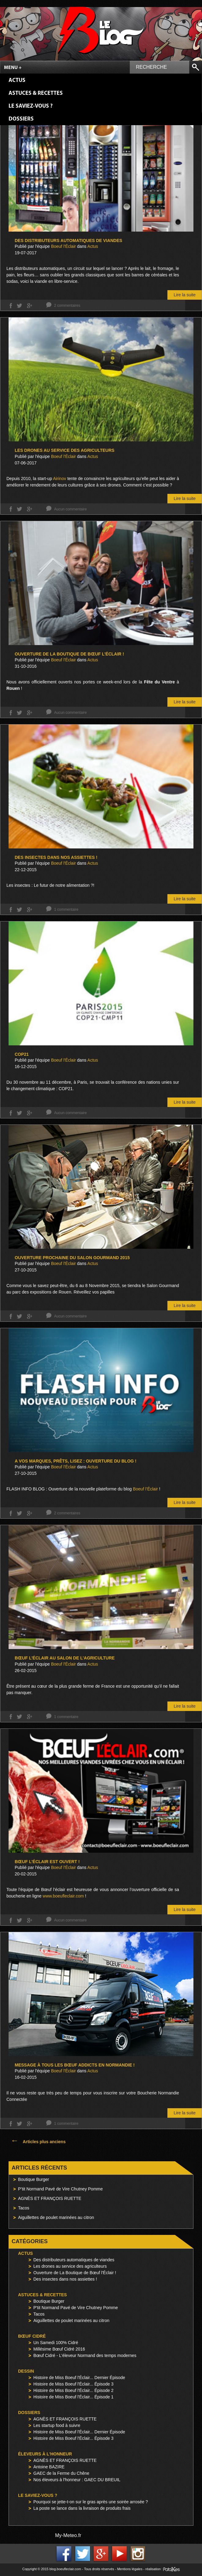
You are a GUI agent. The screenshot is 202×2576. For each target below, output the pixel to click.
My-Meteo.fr (68, 2535)
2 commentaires (67, 305)
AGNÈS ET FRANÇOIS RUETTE (49, 2198)
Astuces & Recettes (36, 93)
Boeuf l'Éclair (63, 246)
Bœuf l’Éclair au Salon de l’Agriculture (65, 1657)
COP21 (22, 1054)
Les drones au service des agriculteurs (64, 450)
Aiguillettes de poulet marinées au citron (56, 2217)
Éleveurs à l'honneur (45, 2453)
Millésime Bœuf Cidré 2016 (59, 2349)
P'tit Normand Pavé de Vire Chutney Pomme (75, 2307)
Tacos (23, 2207)
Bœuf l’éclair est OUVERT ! (47, 1861)
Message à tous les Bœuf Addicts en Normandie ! (75, 2065)
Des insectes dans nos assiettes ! (56, 857)
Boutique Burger (33, 2179)
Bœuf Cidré (32, 2336)
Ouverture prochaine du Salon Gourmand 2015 (72, 1257)
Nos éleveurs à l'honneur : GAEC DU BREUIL (76, 2479)
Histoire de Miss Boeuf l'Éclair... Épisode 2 (73, 2390)
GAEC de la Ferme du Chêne (61, 2473)
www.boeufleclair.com (63, 1896)
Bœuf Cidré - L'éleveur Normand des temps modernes (84, 2355)
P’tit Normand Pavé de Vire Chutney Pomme (60, 2188)
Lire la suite (185, 294)
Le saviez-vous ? (31, 106)
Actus (17, 80)
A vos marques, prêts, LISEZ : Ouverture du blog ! (76, 1461)
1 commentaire (66, 909)
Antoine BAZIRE (49, 2466)
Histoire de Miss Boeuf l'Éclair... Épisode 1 (73, 2396)
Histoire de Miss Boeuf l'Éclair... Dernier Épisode (79, 2377)
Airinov (59, 478)
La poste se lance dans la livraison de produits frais (82, 2508)
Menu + (13, 67)
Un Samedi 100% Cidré (55, 2342)
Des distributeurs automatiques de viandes (68, 240)
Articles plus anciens (38, 2141)
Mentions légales (130, 2569)
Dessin (26, 2371)
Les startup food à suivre (56, 2425)
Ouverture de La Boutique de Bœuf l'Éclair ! (74, 2272)
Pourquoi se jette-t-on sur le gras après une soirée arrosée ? (90, 2501)
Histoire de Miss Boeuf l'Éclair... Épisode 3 (73, 2384)
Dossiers (21, 119)
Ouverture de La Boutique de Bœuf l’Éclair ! (69, 654)
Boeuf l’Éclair (145, 1488)
